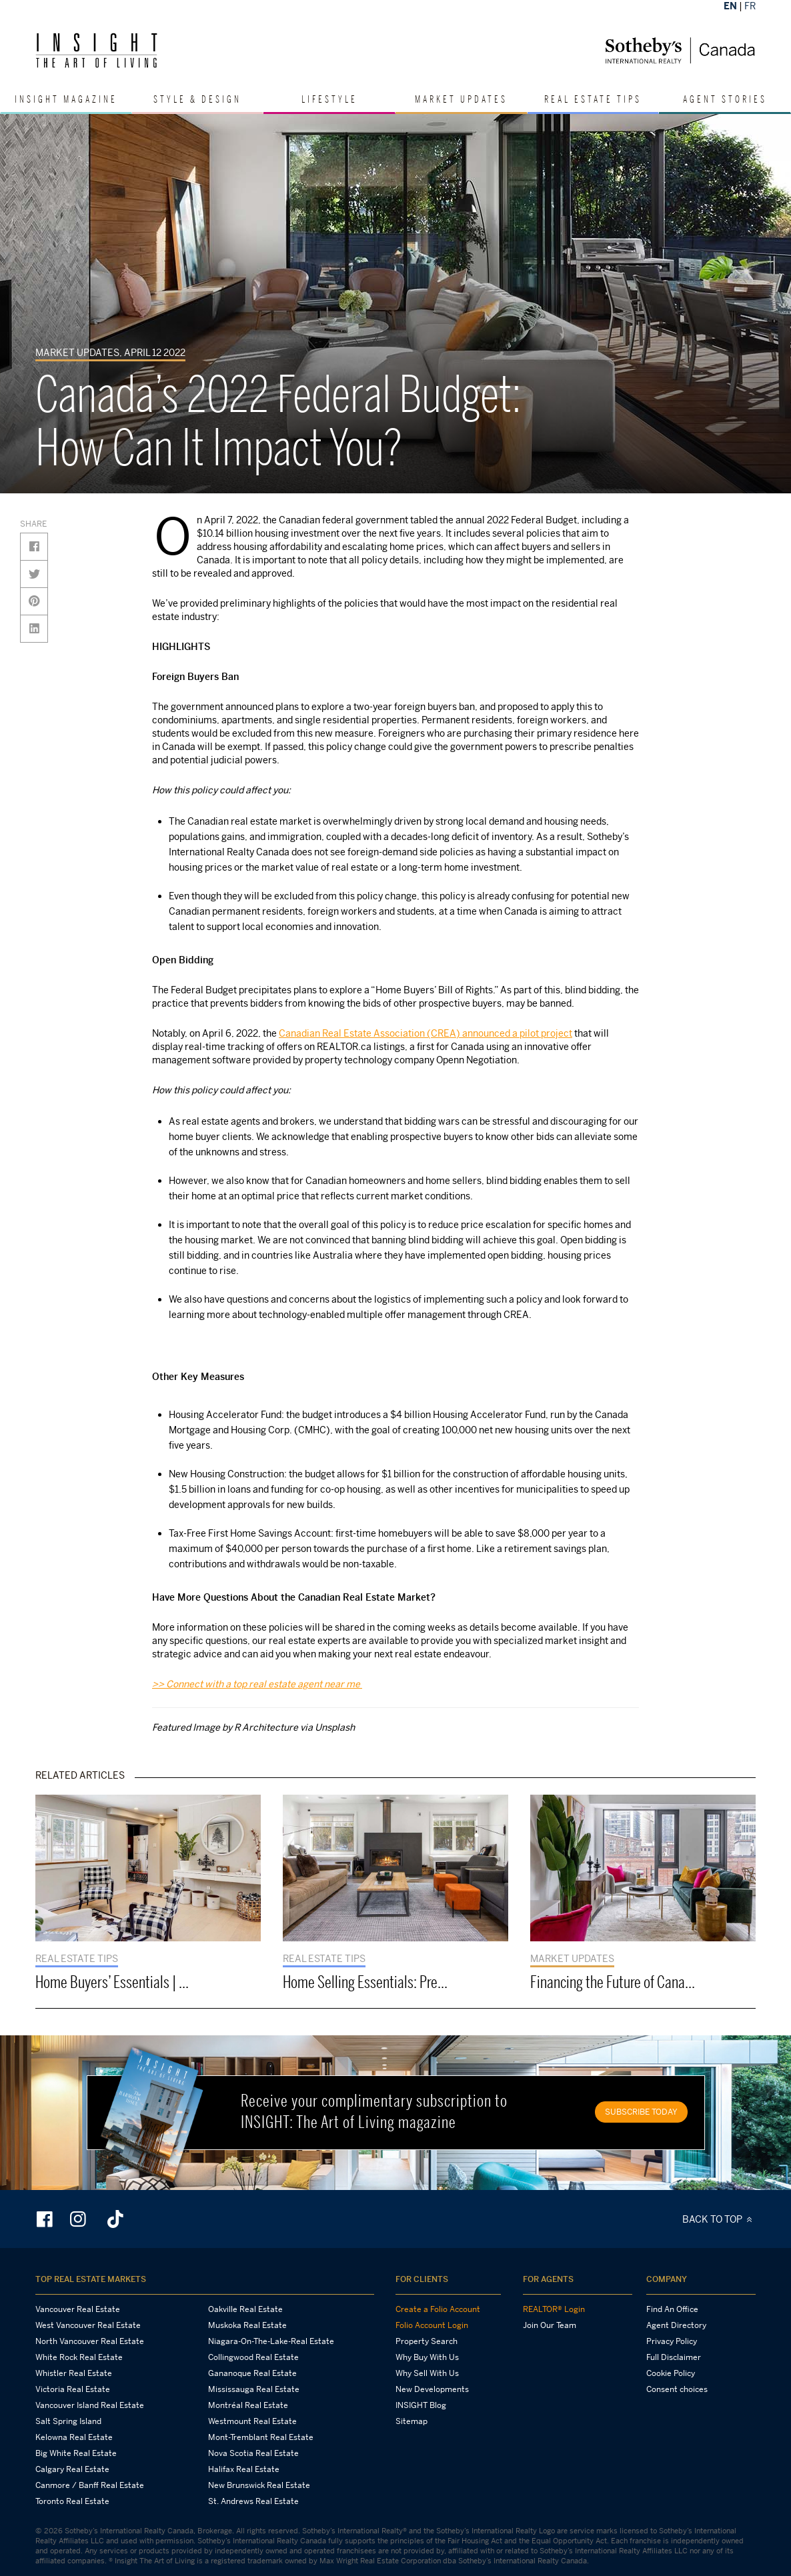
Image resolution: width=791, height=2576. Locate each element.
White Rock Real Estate (79, 2357)
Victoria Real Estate (72, 2389)
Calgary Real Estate (72, 2469)
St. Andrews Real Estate (253, 2501)
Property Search (427, 2341)
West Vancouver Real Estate (88, 2325)
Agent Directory (676, 2325)
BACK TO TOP (719, 2219)
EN (730, 5)
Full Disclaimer (673, 2357)
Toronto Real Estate (72, 2501)
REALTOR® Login (554, 2309)
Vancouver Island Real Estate (89, 2405)
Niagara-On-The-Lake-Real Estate (271, 2341)
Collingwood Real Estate (253, 2357)
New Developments (432, 2389)
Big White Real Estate (76, 2453)
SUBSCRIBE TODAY (641, 2112)
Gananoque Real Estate (252, 2373)
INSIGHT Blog (421, 2405)
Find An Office (672, 2309)
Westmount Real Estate (252, 2421)
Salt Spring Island (68, 2421)
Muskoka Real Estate (247, 2325)
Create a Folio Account (438, 2309)
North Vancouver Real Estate (89, 2341)
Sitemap (412, 2421)
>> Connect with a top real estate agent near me (257, 1683)
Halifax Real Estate (243, 2469)
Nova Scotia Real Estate (253, 2453)
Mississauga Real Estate (253, 2389)
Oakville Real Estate (245, 2309)
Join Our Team (549, 2325)
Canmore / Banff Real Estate (89, 2485)
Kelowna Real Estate (74, 2437)
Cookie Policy (670, 2373)
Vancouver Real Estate (77, 2309)
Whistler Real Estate (73, 2373)
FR (750, 5)
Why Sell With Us (427, 2373)
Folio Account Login (432, 2325)
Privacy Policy (671, 2341)
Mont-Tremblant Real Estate (260, 2437)
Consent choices (677, 2389)
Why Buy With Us (427, 2357)
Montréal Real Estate (248, 2405)
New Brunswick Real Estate (259, 2485)
